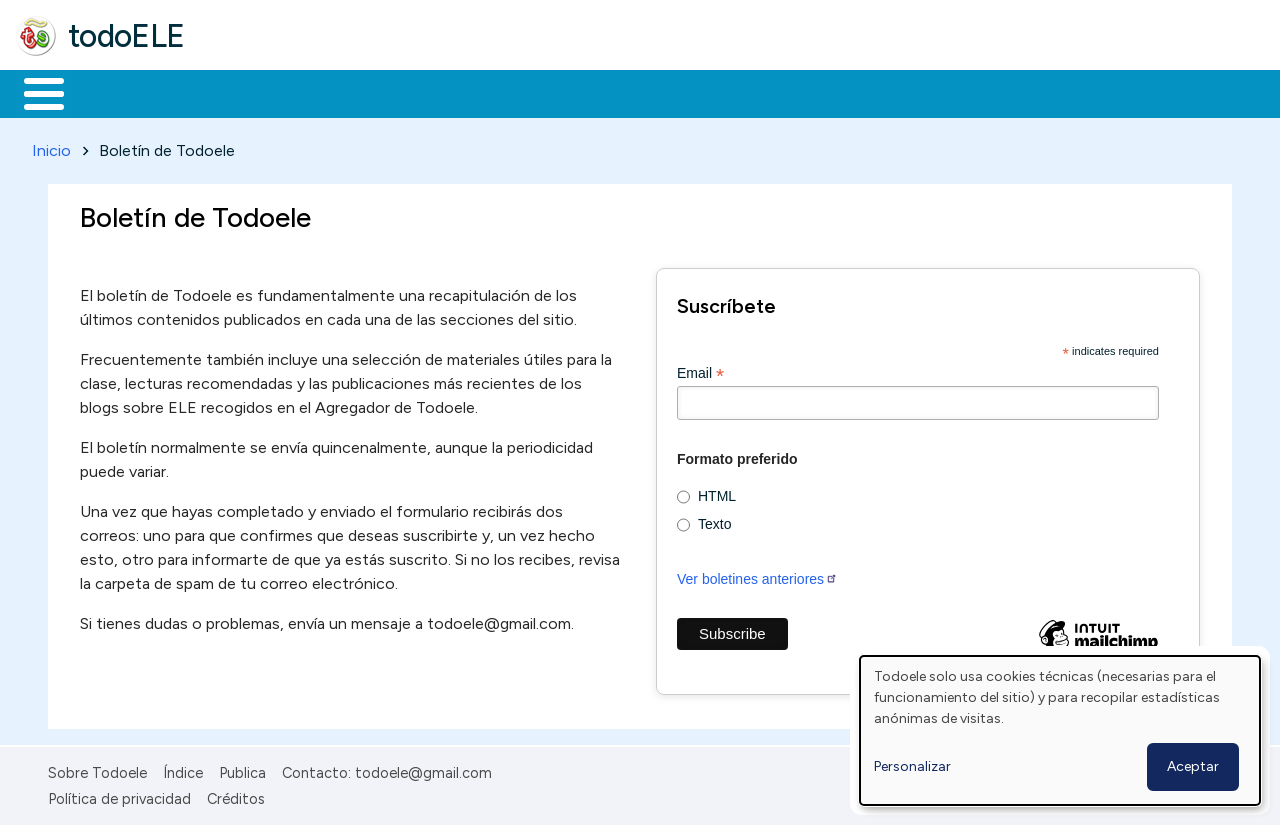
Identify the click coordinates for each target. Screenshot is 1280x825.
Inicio (33, 92)
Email (700, 369)
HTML (717, 493)
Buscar (821, 92)
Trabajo (360, 92)
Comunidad (731, 92)
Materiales (112, 92)
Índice (183, 769)
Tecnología (598, 92)
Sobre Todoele (97, 769)
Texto (714, 521)
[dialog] (1060, 730)
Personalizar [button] (912, 766)
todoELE (126, 36)
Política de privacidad (119, 796)
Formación (241, 92)
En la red (472, 92)
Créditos (236, 796)
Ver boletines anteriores (757, 575)
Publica (242, 769)
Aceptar (1193, 766)
